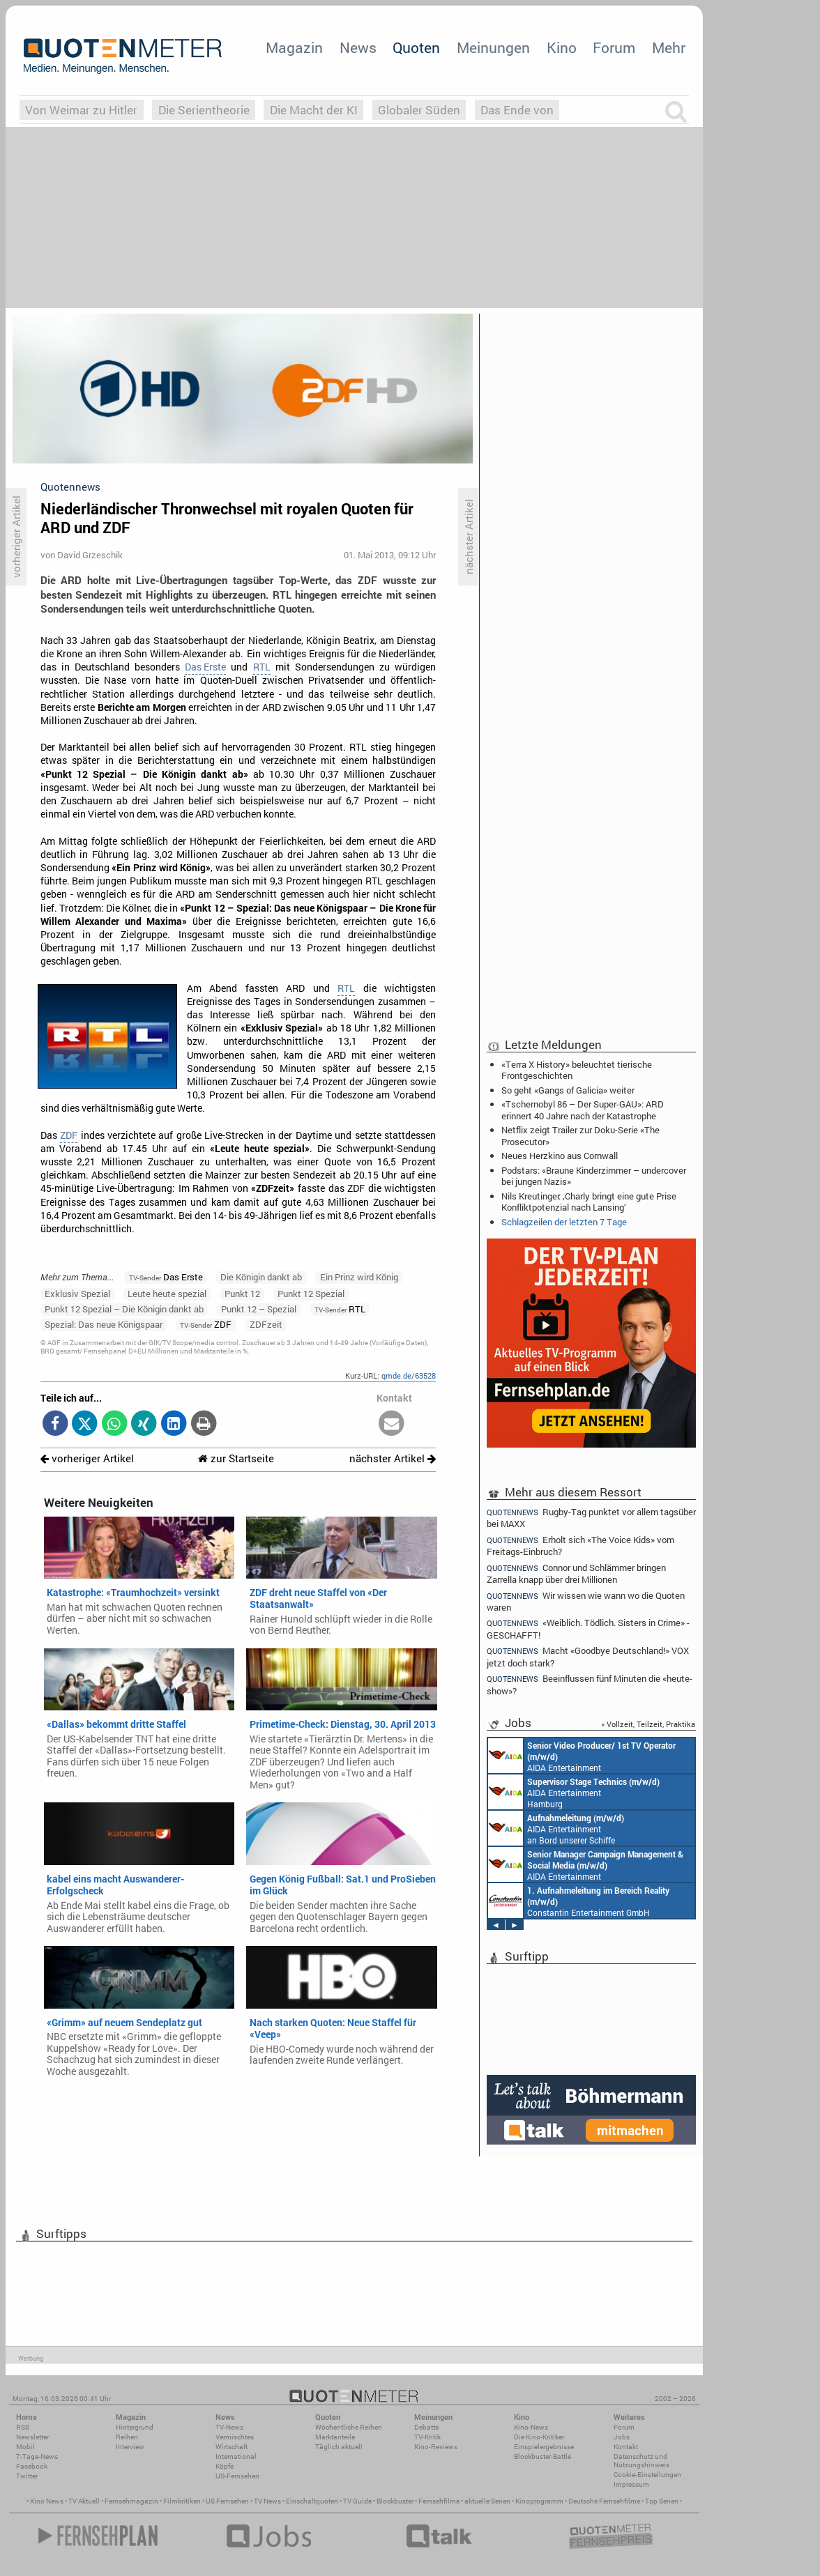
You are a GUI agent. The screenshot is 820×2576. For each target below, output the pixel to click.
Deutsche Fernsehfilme (604, 2501)
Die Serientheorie (204, 110)
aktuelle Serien (487, 2501)
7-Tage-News (37, 2456)
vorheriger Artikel (87, 1458)
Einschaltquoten (312, 2501)
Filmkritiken (182, 2501)
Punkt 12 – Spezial (258, 1308)
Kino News (46, 2501)
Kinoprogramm (539, 2501)
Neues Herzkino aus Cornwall (559, 1155)
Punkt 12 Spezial (311, 1293)
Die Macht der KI (314, 110)
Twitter (27, 2476)
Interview (130, 2446)
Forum (614, 47)
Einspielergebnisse (544, 2446)
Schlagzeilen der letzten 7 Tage (564, 1222)
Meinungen (493, 47)
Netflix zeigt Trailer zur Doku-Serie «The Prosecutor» (580, 1135)
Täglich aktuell (339, 2446)
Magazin (294, 47)
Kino (562, 47)
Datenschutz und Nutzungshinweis (641, 2460)
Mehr (668, 47)
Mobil (25, 2446)
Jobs (622, 2436)
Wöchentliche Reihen (348, 2427)
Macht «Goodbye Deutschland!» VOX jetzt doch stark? (588, 1656)
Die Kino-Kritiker (539, 2436)
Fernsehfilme (439, 2501)
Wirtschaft (231, 2446)
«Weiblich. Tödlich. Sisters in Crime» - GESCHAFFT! (588, 1628)
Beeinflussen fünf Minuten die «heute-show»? (589, 1684)
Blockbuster (395, 2501)
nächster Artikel (392, 1458)
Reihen (127, 2436)
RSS (22, 2427)
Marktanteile (335, 2436)
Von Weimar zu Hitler (81, 110)
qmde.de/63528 (408, 1375)
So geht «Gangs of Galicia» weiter (568, 1090)
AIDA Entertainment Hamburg (574, 1791)
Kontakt (626, 2446)
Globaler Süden (419, 110)
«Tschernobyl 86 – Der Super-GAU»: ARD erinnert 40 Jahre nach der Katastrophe (582, 1109)
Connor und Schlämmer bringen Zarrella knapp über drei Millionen (576, 1573)
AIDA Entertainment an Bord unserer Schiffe (582, 1755)
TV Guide (357, 2501)
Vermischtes (234, 2436)
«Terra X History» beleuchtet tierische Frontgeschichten (576, 1070)
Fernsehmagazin (131, 2501)
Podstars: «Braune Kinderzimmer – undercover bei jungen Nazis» (593, 1176)
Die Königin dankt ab (261, 1276)
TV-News (229, 2427)
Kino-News (531, 2427)
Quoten (416, 47)
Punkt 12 (242, 1293)
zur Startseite (236, 1458)
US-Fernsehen (237, 2476)
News (358, 47)
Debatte (426, 2427)
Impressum (631, 2484)
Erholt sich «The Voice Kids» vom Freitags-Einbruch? (580, 1545)
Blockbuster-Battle (542, 2456)
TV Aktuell (84, 2501)
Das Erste (205, 667)
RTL (262, 667)
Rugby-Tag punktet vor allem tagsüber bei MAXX (591, 1517)
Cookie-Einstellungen (647, 2474)
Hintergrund (134, 2427)
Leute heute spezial (167, 1293)
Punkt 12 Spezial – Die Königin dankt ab (124, 1308)
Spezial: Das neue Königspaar (103, 1324)
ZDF (68, 1135)
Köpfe (224, 2466)
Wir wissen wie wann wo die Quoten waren (586, 1601)
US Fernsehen (227, 2501)
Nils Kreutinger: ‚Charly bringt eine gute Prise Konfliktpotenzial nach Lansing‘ (588, 1201)
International (236, 2456)
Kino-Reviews (435, 2446)
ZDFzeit (266, 1324)
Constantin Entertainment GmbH (578, 1900)
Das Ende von (517, 110)
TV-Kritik (427, 2436)
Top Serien (661, 2501)
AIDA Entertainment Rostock (585, 1864)
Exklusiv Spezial (77, 1293)
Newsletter (32, 2436)
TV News (267, 2501)
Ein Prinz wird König (359, 1276)
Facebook (31, 2466)
